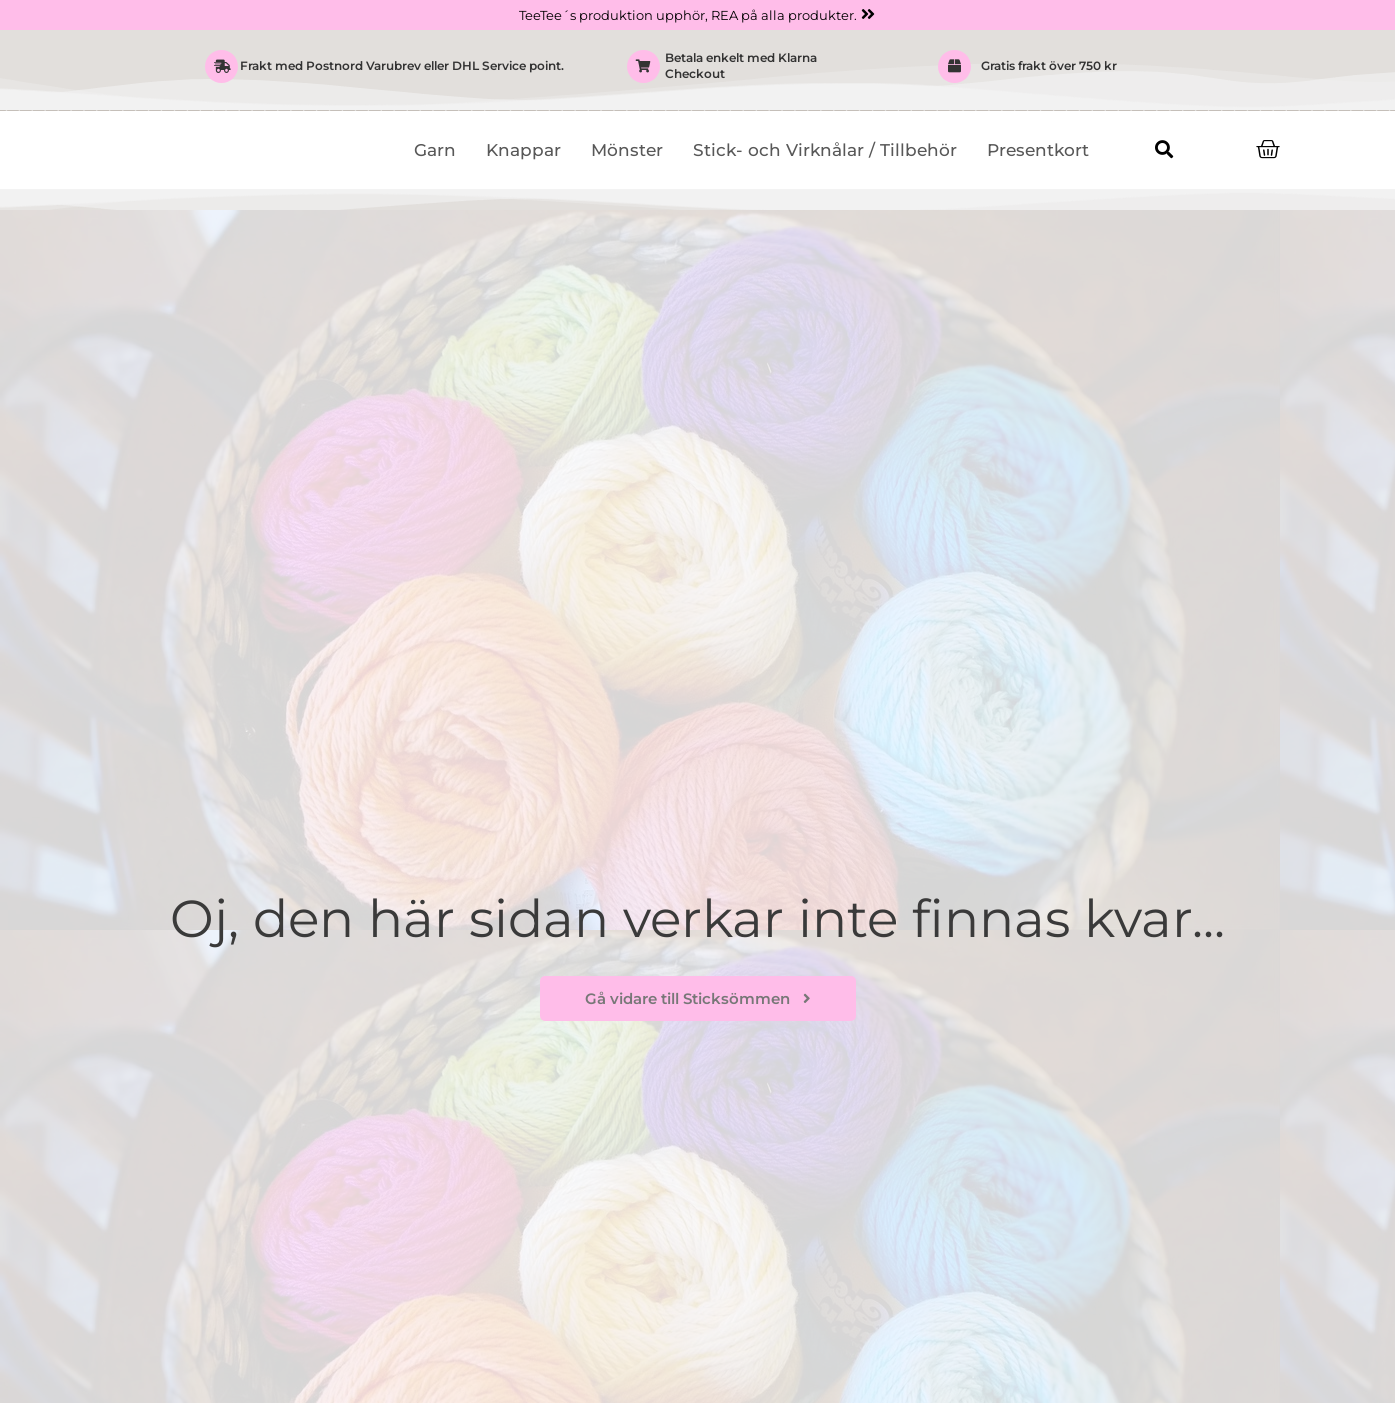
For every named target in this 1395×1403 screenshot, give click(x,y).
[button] (1164, 149)
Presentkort (1038, 151)
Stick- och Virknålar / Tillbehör (825, 151)
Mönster (627, 151)
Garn (435, 151)
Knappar (523, 151)
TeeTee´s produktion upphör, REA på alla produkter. (687, 15)
